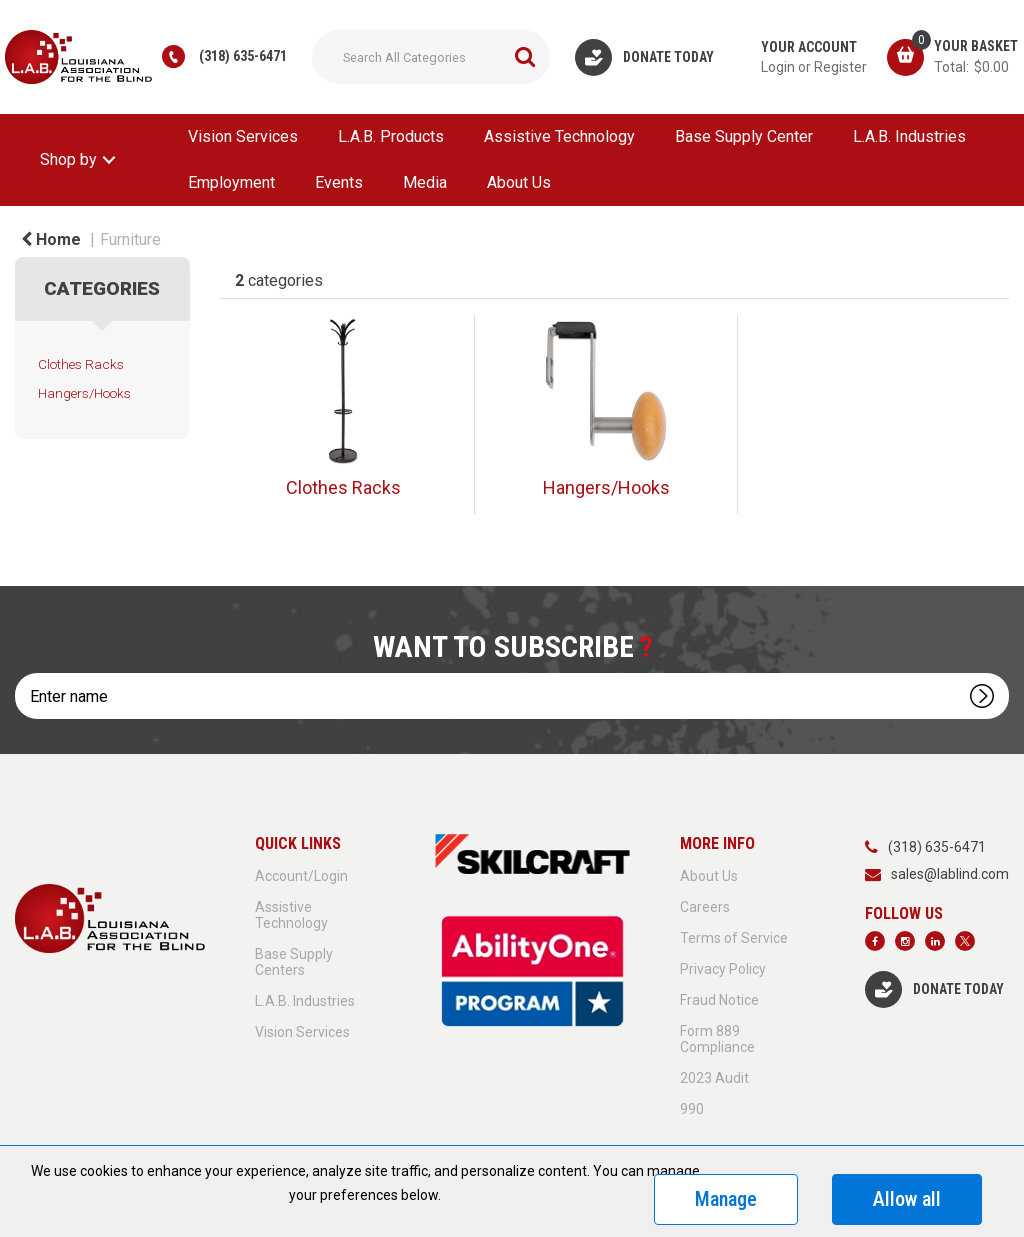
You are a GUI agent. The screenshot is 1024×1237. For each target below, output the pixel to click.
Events (339, 182)
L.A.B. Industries (909, 136)
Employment (231, 182)
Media (425, 182)
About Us (519, 182)
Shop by (68, 159)
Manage (726, 1199)
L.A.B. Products (391, 136)
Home (51, 239)
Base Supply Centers (294, 962)
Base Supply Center (744, 136)
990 (692, 1109)
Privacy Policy (723, 969)
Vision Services (243, 136)
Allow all (907, 1199)
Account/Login (301, 876)
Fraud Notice (719, 1000)
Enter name (20, 672)
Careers (705, 907)
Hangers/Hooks (84, 393)
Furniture (130, 239)
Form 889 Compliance (717, 1039)
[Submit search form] (525, 57)
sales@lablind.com (950, 874)
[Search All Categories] (431, 57)
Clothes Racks (81, 364)
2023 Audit (714, 1078)
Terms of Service (734, 938)
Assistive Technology (559, 136)
